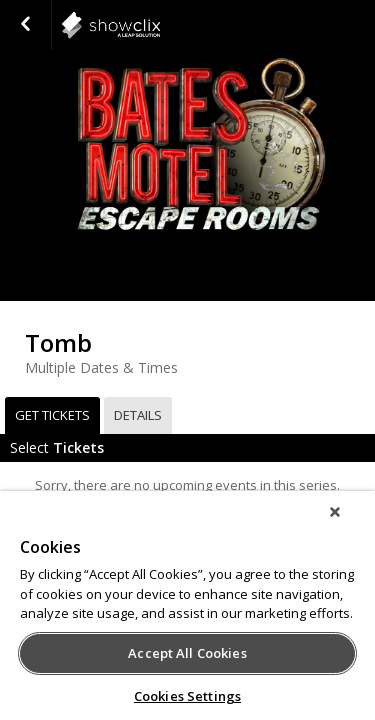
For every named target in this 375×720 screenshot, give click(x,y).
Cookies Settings (187, 696)
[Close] (349, 525)
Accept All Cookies (187, 653)
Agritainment (160, 25)
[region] (187, 612)
